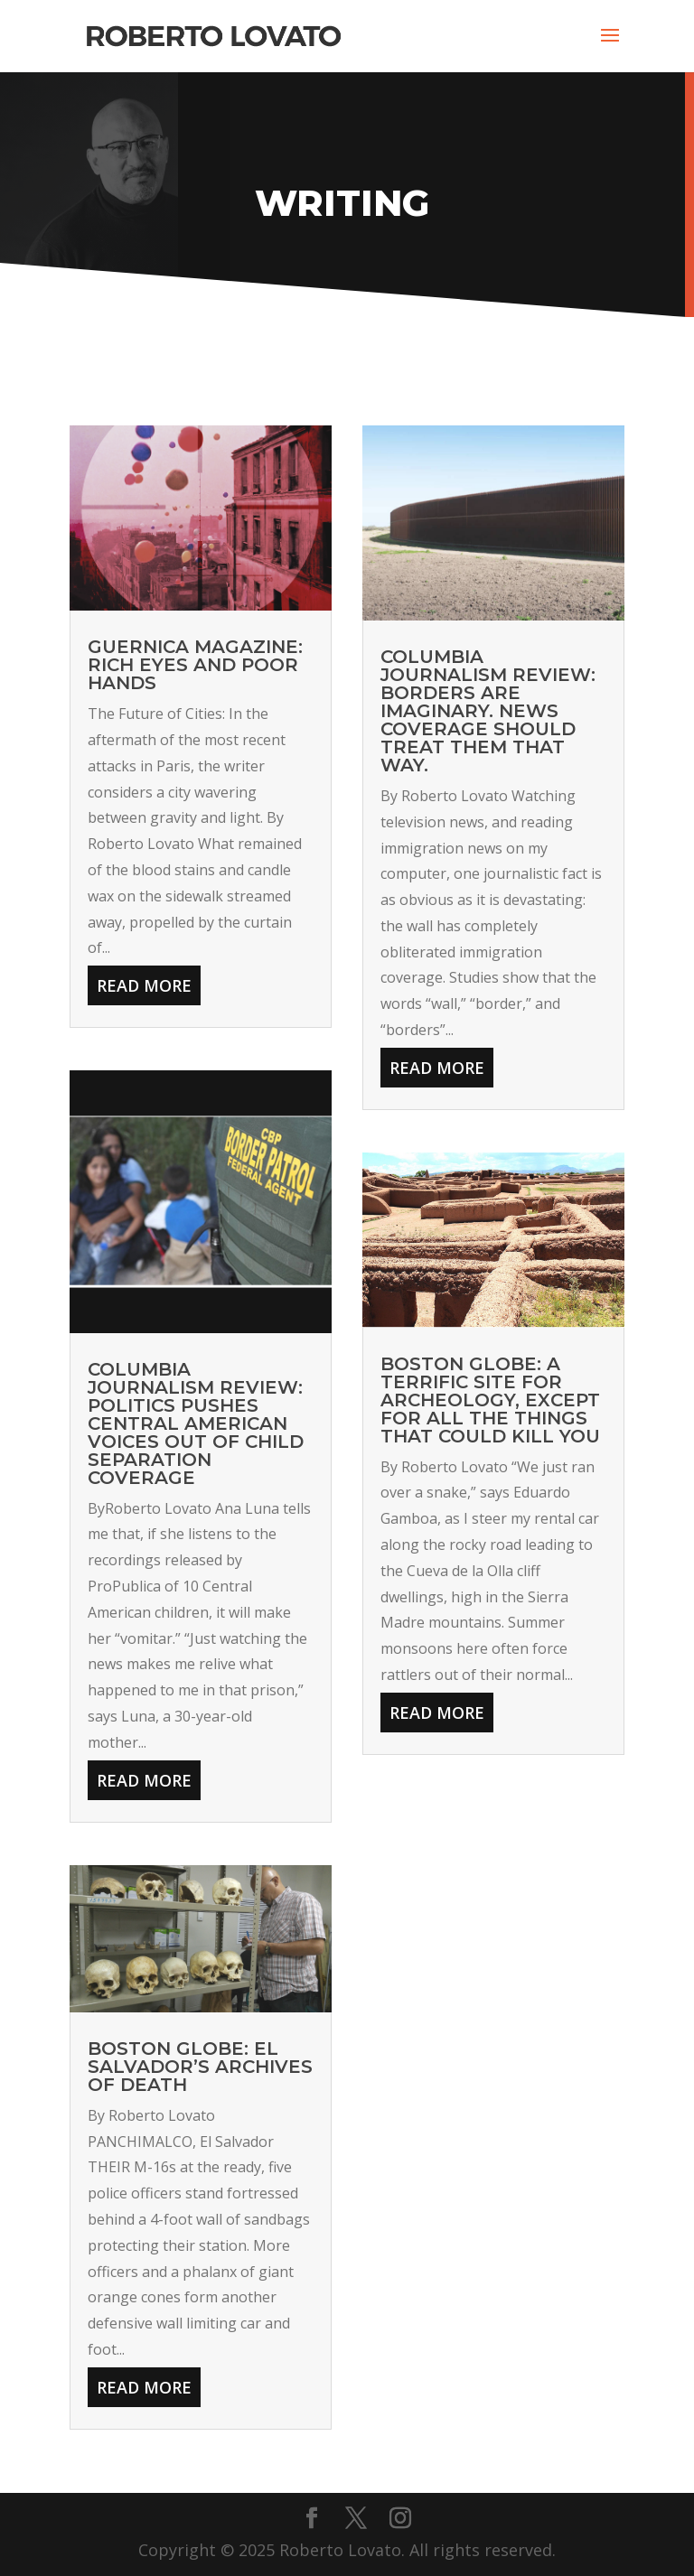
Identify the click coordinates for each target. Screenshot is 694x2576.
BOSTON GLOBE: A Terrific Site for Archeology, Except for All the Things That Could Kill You (490, 1400)
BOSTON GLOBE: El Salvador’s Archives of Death (200, 2066)
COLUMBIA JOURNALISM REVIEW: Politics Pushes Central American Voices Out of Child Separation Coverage (196, 1423)
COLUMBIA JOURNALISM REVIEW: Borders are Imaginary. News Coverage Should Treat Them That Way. (488, 711)
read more (144, 985)
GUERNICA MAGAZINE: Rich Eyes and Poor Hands (195, 665)
